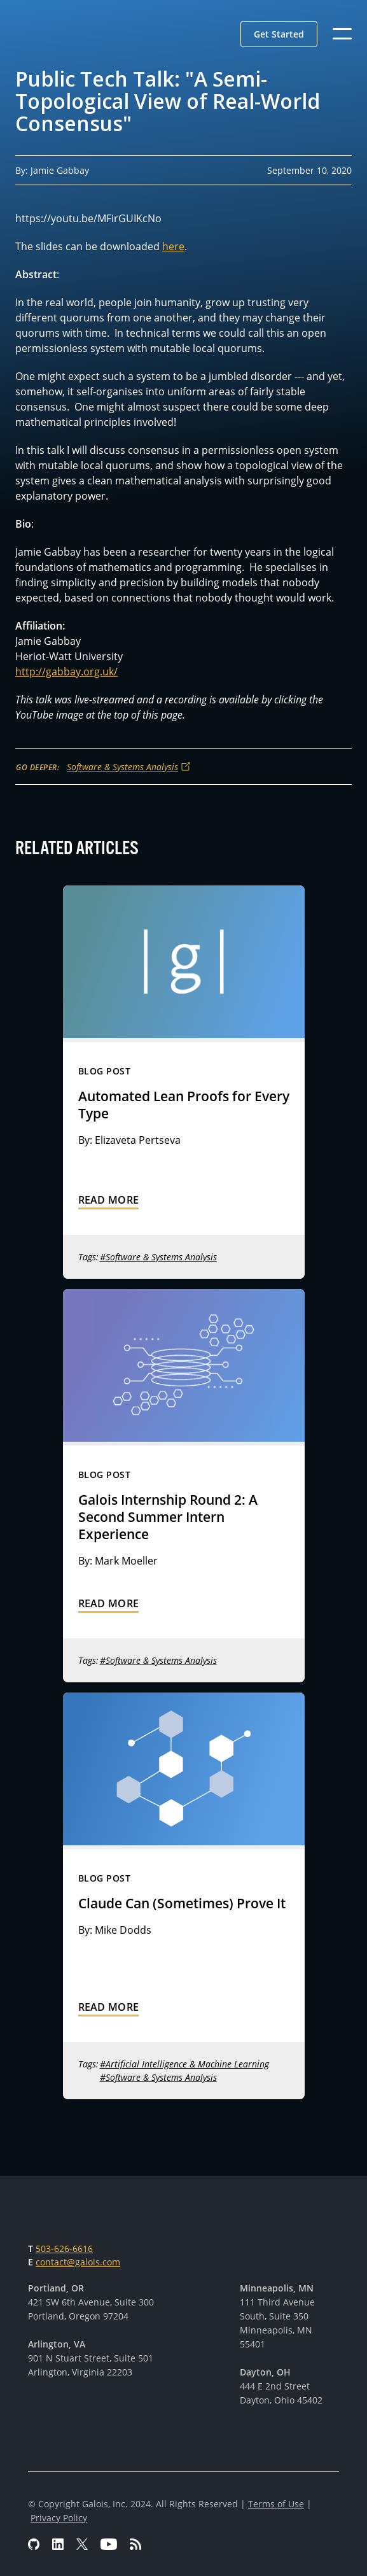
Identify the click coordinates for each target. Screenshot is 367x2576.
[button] (278, 34)
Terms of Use (276, 2504)
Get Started (279, 34)
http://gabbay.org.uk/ (66, 672)
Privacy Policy (59, 2518)
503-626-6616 (64, 2248)
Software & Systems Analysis (122, 767)
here (173, 246)
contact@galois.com (78, 2262)
